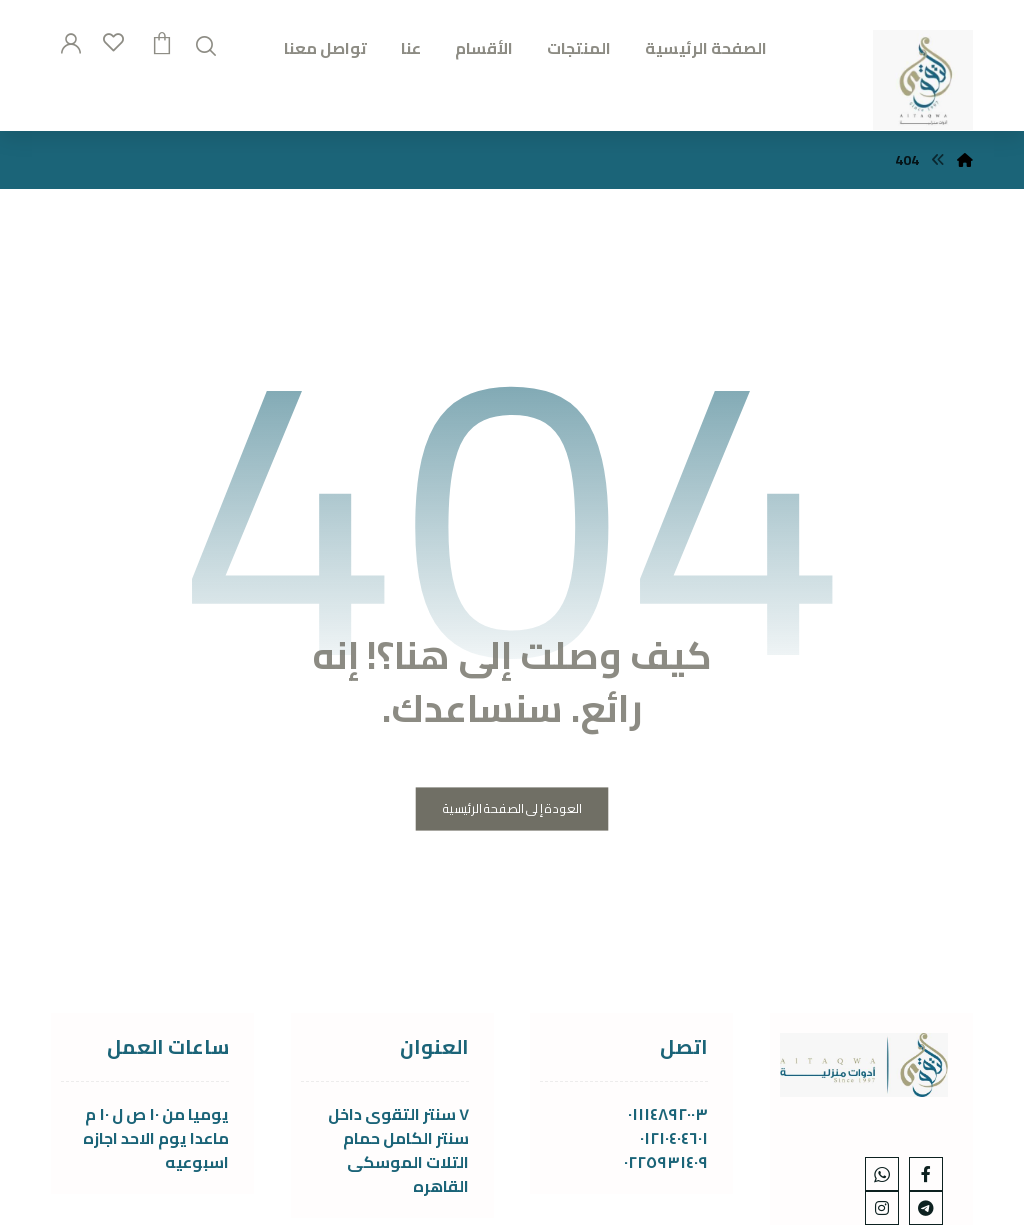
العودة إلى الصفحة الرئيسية (512, 809)
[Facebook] (926, 1174)
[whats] (882, 1174)
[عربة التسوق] (162, 41)
